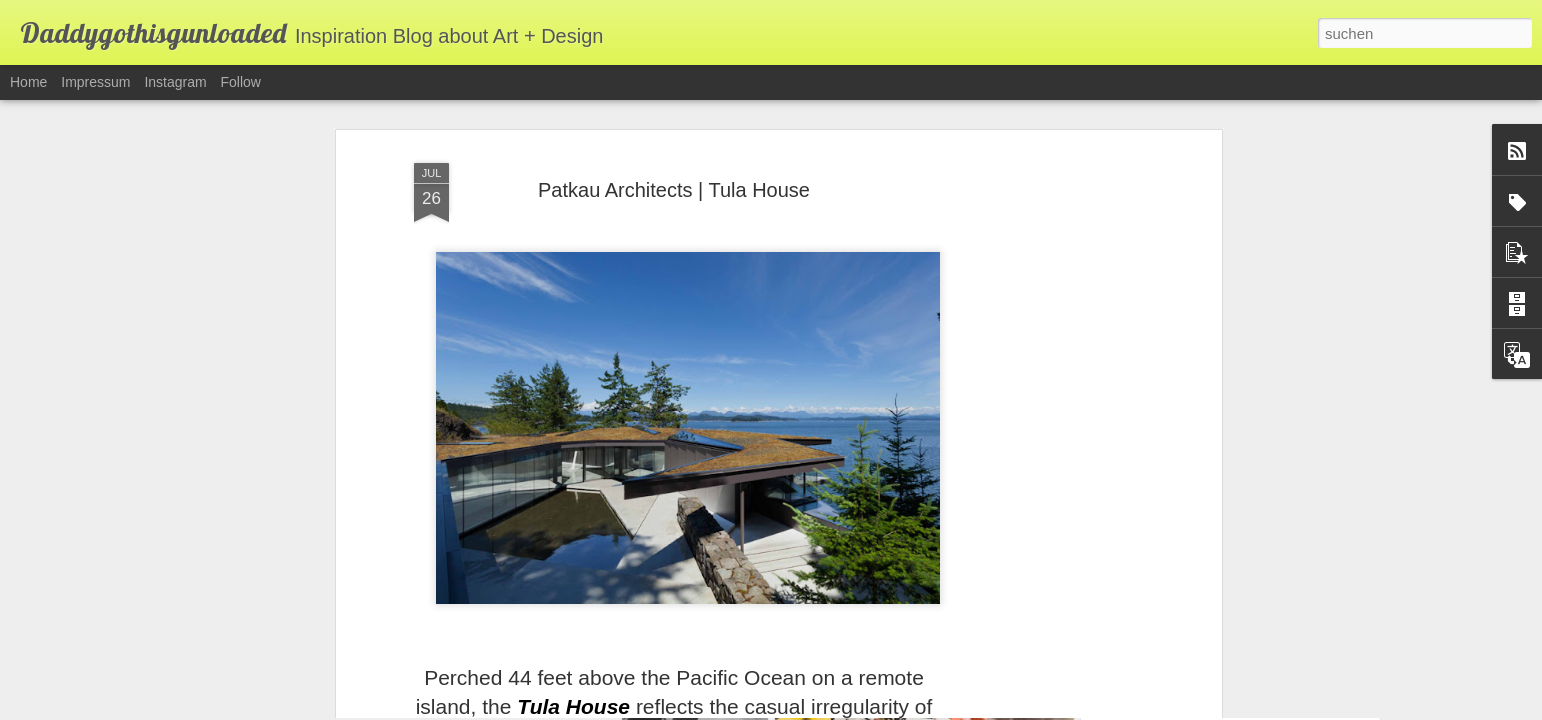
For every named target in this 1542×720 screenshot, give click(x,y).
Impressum (95, 82)
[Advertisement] (1044, 401)
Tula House (573, 640)
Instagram (175, 82)
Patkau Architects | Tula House (674, 124)
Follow (241, 82)
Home (28, 82)
